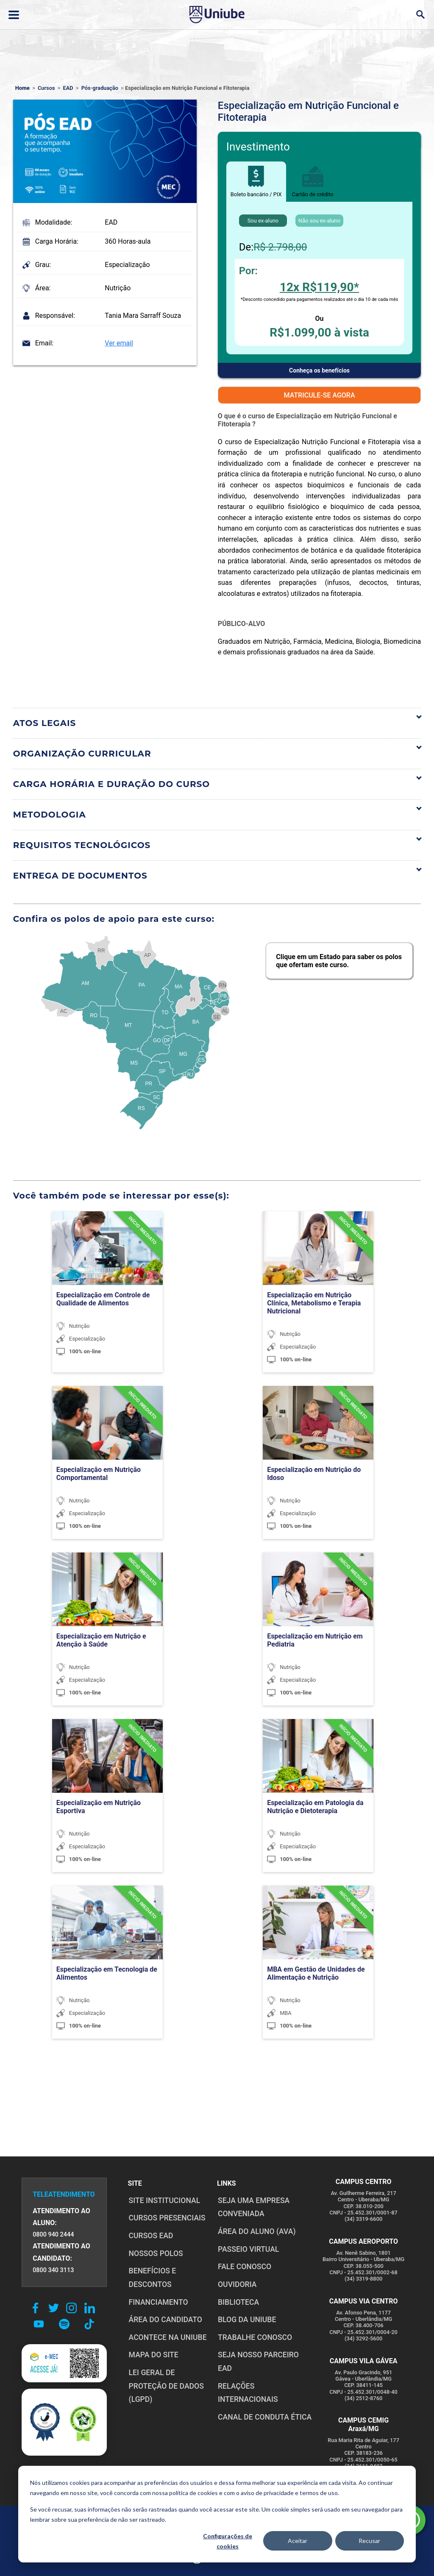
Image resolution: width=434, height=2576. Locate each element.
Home (22, 88)
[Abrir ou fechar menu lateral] (13, 14)
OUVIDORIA (236, 2284)
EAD (68, 88)
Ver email (119, 343)
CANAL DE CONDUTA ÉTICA (264, 2403)
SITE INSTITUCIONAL (164, 2200)
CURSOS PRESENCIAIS (166, 2218)
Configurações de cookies (227, 2541)
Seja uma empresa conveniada (253, 2207)
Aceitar (297, 2540)
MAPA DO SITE (153, 2355)
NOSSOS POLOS (155, 2253)
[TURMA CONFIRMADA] (137, 1237)
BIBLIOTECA (237, 2302)
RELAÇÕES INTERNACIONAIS (247, 2379)
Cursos (46, 88)
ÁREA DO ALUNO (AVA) (256, 2231)
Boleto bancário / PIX (256, 182)
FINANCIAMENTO (157, 2302)
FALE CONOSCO (243, 2266)
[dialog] (217, 2514)
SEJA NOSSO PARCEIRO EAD (265, 2355)
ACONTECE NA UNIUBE (167, 2337)
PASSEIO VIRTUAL (247, 2249)
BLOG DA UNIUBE (246, 2319)
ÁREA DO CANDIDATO (164, 2319)
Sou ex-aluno (263, 220)
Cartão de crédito (312, 182)
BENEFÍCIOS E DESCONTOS (151, 2278)
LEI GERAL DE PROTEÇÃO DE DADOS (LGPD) (165, 2386)
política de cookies (193, 2492)
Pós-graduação (99, 88)
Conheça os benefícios (319, 370)
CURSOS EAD (150, 2235)
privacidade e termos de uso (301, 2492)
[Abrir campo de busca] (420, 14)
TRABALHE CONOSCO (254, 2337)
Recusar (369, 2540)
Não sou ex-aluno (319, 220)
